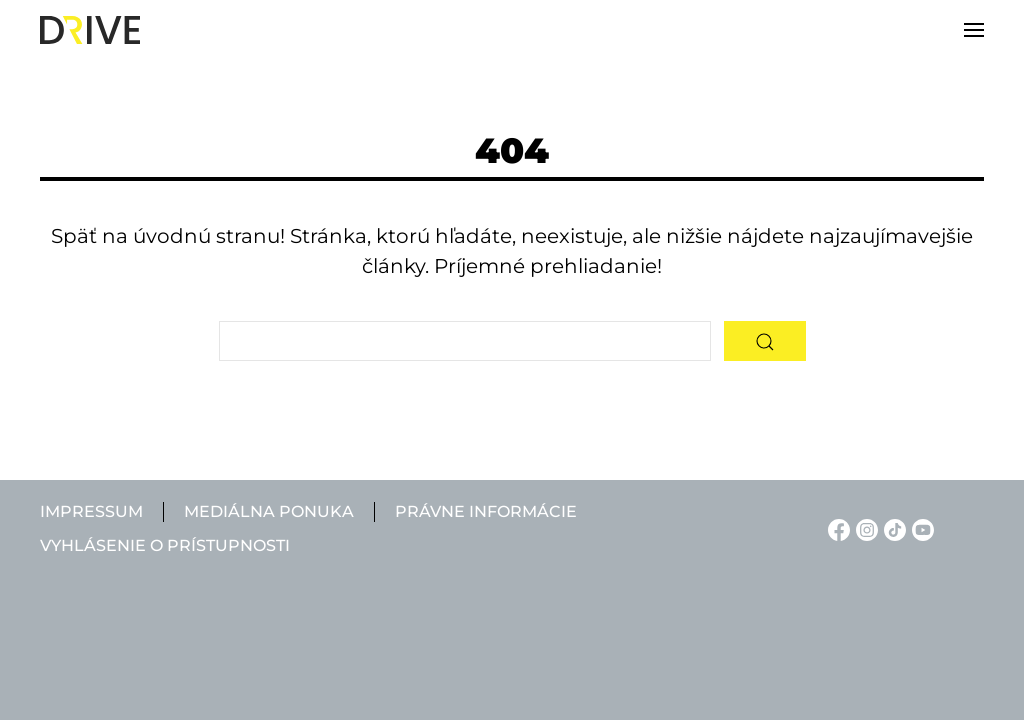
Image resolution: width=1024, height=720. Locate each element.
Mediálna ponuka (269, 511)
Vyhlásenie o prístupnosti (165, 545)
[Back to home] (90, 30)
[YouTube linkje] (920, 528)
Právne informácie (486, 511)
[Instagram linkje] (864, 528)
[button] (974, 30)
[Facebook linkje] (836, 528)
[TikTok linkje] (892, 528)
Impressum (91, 511)
